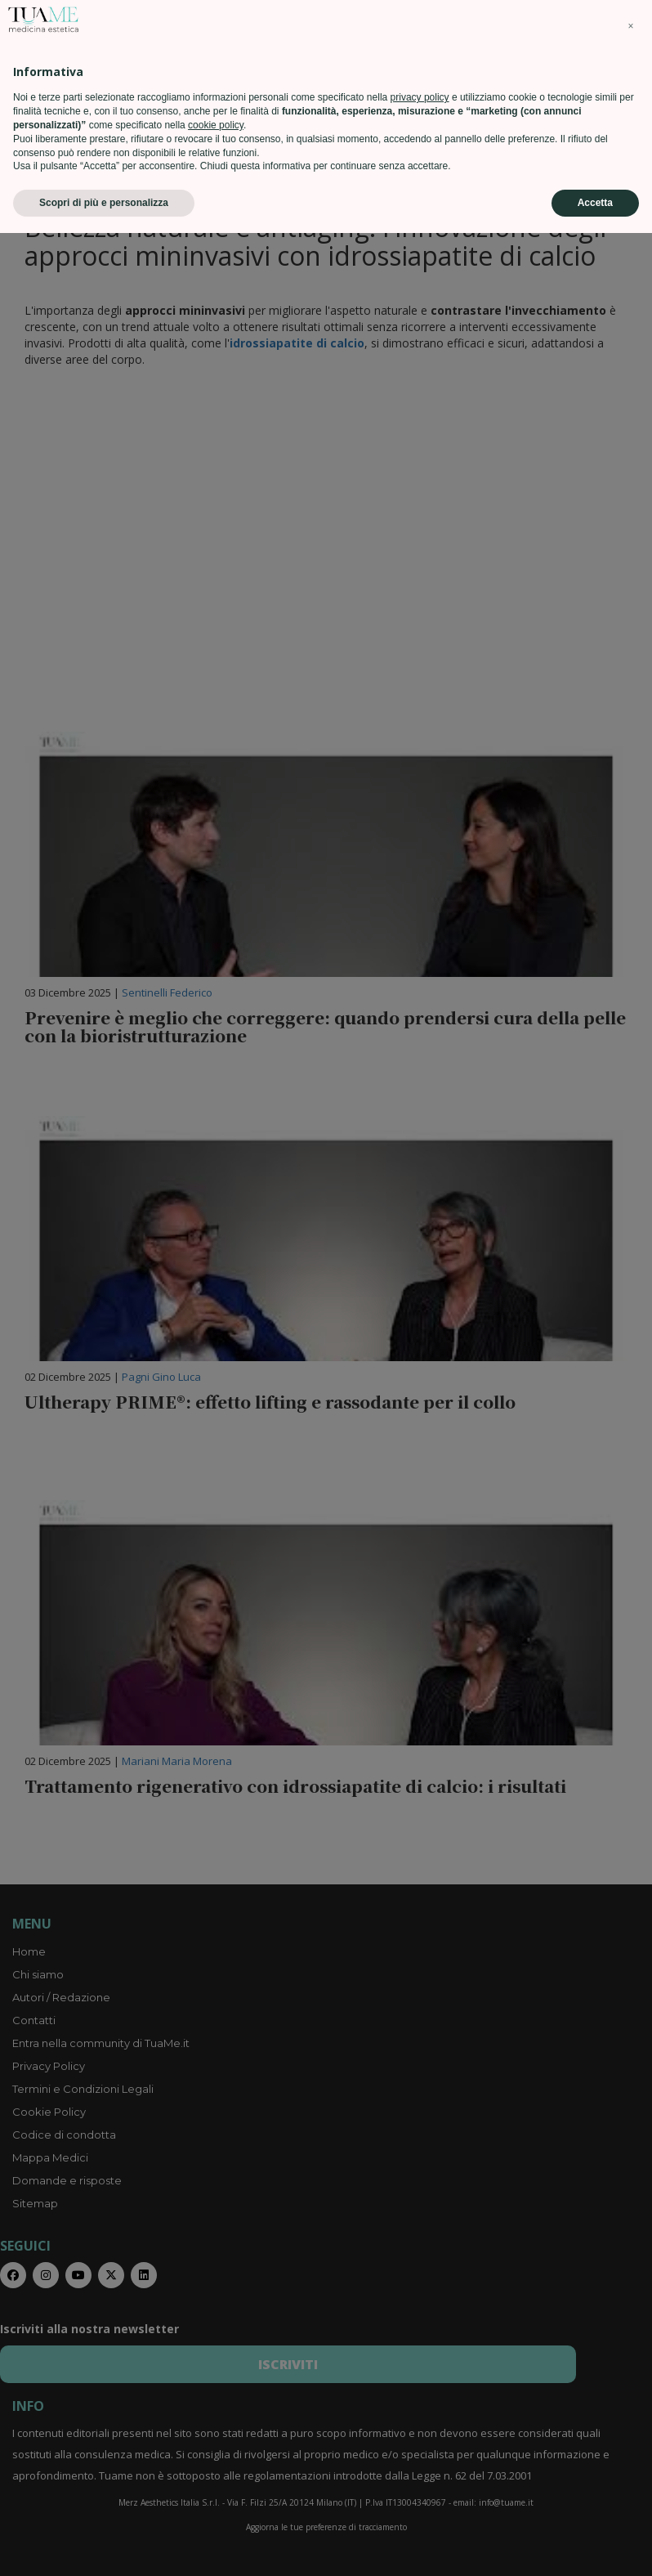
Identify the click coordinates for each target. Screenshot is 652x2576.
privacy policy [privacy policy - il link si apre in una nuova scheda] (420, 2440)
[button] (631, 2369)
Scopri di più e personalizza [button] (103, 2545)
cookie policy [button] (215, 2468)
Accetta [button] (595, 2545)
